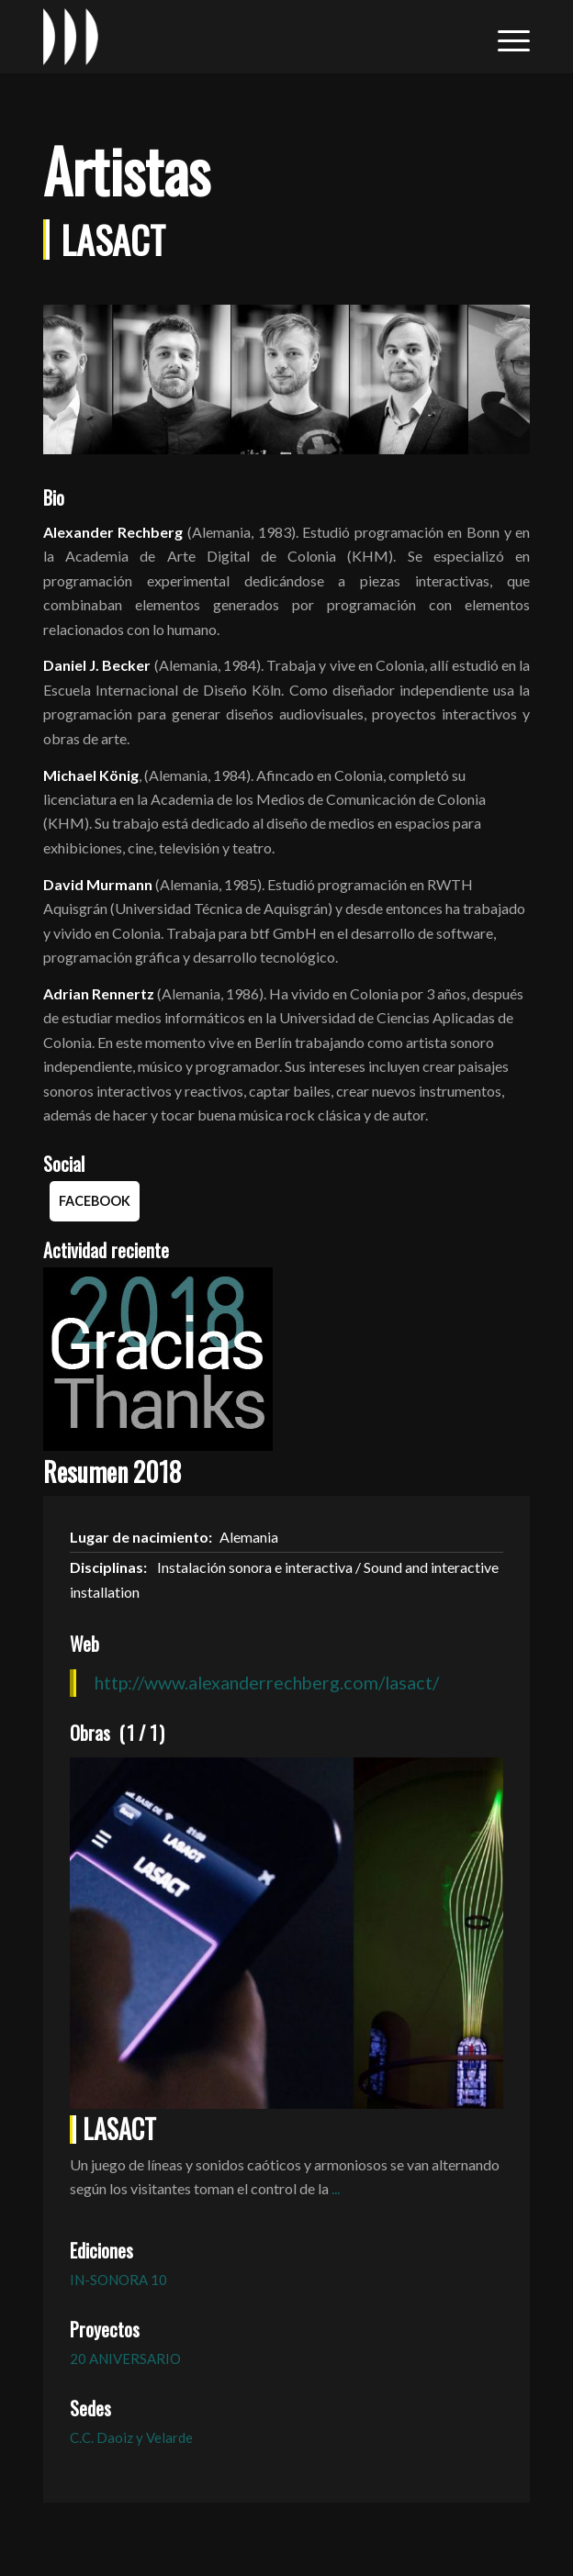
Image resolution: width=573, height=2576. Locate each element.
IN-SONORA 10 (118, 2279)
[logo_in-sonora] (238, 36)
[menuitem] (504, 36)
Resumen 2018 (112, 1471)
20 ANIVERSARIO (125, 2358)
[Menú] (504, 36)
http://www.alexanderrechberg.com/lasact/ (267, 1682)
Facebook (94, 1201)
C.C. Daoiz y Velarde (131, 2437)
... (335, 2188)
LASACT (119, 2128)
